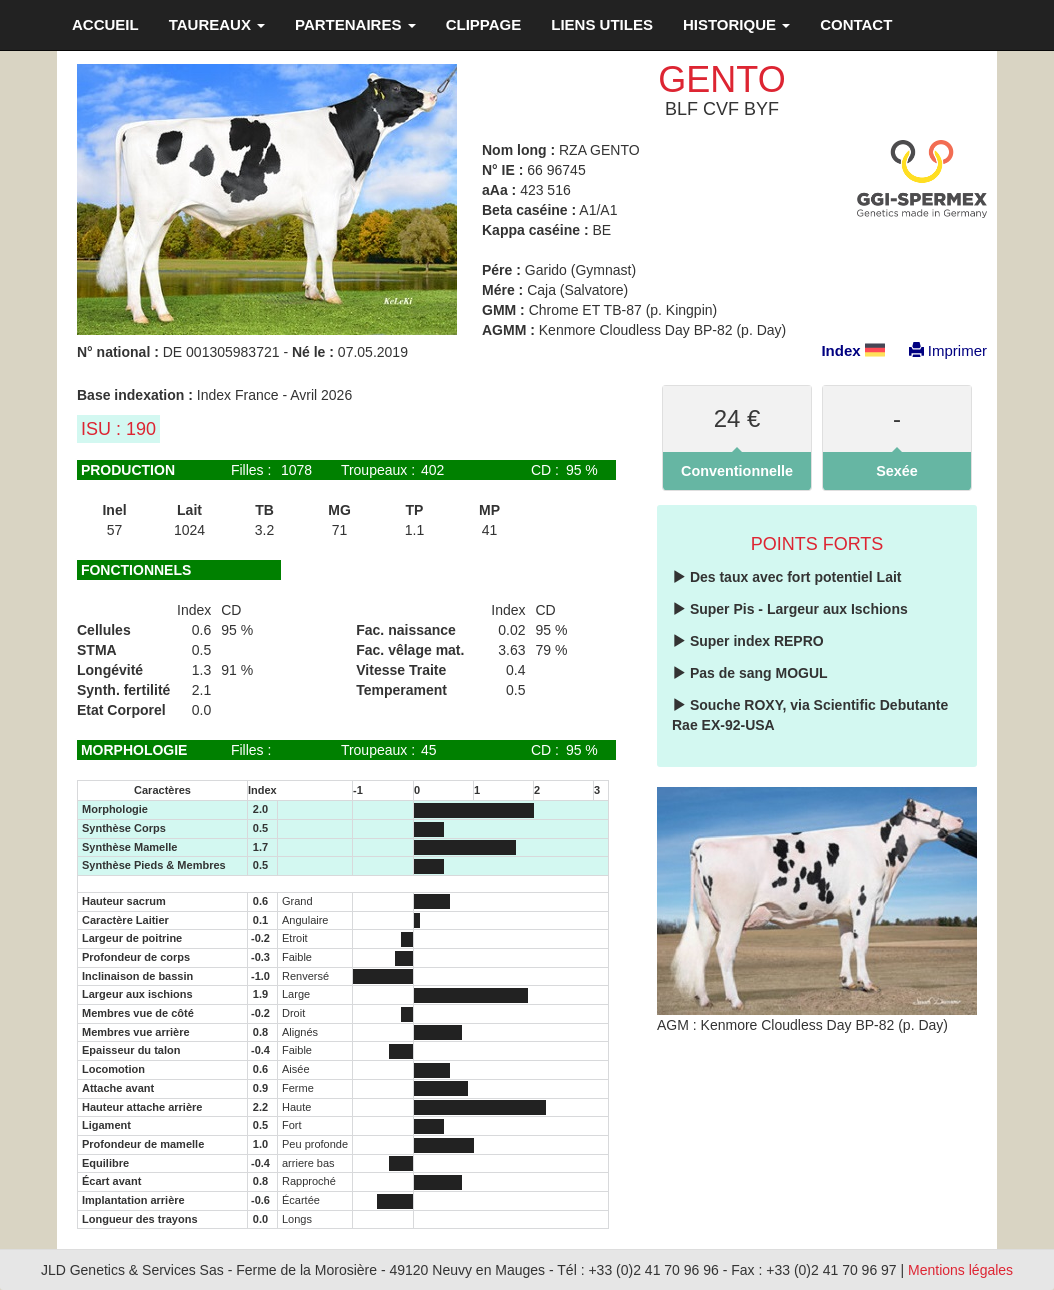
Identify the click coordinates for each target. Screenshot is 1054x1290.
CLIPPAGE (484, 24)
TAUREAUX (217, 24)
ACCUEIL (105, 24)
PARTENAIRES (355, 24)
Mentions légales (960, 1270)
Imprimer (938, 350)
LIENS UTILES (602, 24)
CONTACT (856, 24)
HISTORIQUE (736, 24)
